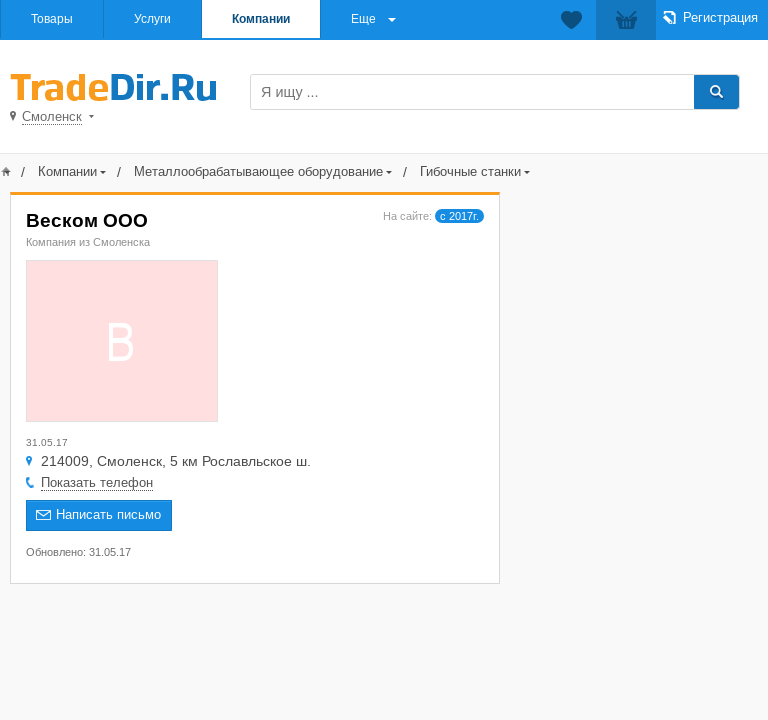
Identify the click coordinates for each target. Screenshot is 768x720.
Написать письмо (108, 514)
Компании (261, 19)
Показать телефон (97, 482)
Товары (52, 19)
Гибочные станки (470, 171)
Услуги (152, 19)
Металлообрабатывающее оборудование (258, 171)
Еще (363, 19)
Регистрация (720, 17)
